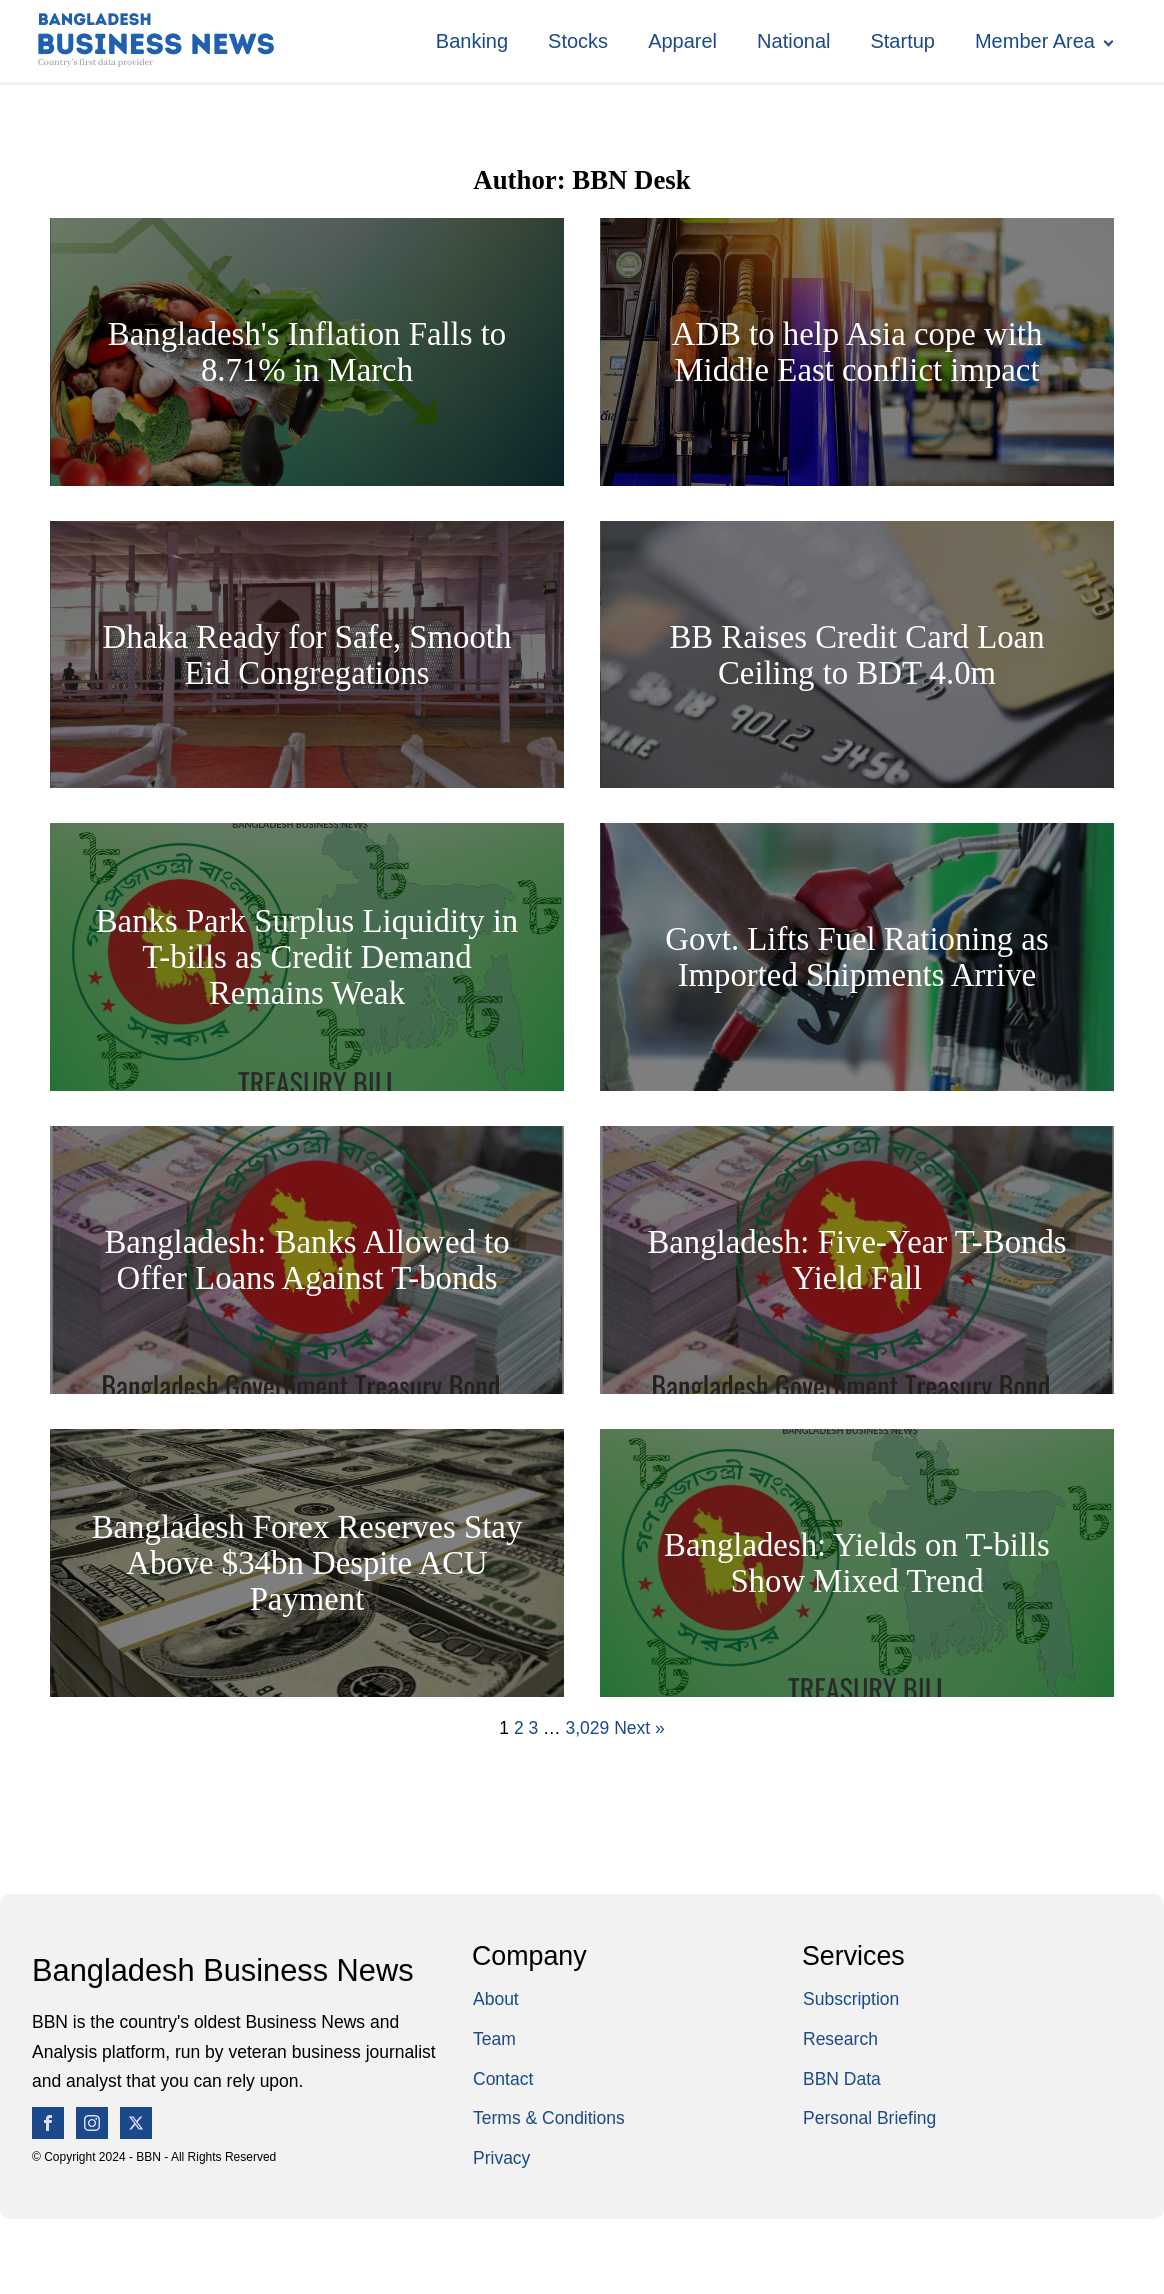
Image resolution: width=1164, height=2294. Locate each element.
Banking (472, 41)
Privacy (501, 2158)
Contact (503, 2079)
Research (840, 2039)
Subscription (851, 1999)
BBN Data (842, 2079)
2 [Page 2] (519, 1728)
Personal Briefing (869, 2118)
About (496, 1999)
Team (494, 2039)
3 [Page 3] (533, 1728)
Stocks (578, 41)
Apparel (682, 41)
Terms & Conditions (549, 2118)
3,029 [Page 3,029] (587, 1728)
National (793, 41)
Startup (902, 41)
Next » (639, 1728)
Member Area (1035, 41)
